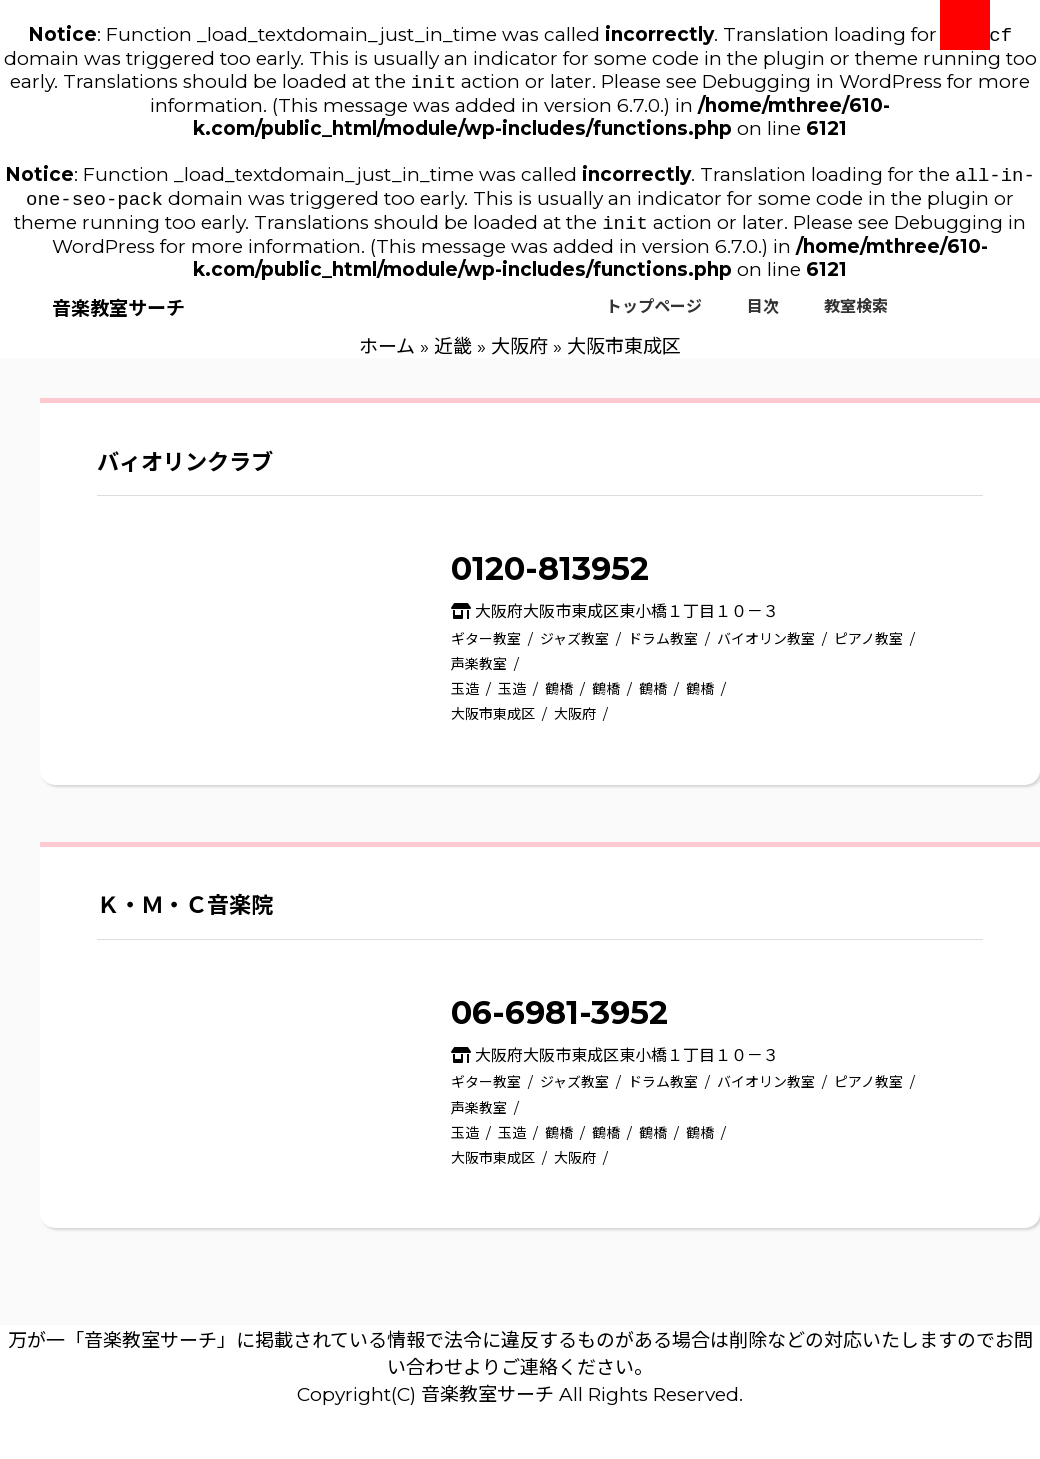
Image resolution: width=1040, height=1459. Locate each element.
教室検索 (856, 316)
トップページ (654, 316)
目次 (763, 316)
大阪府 (519, 356)
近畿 (453, 356)
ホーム (387, 356)
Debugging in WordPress (822, 85)
